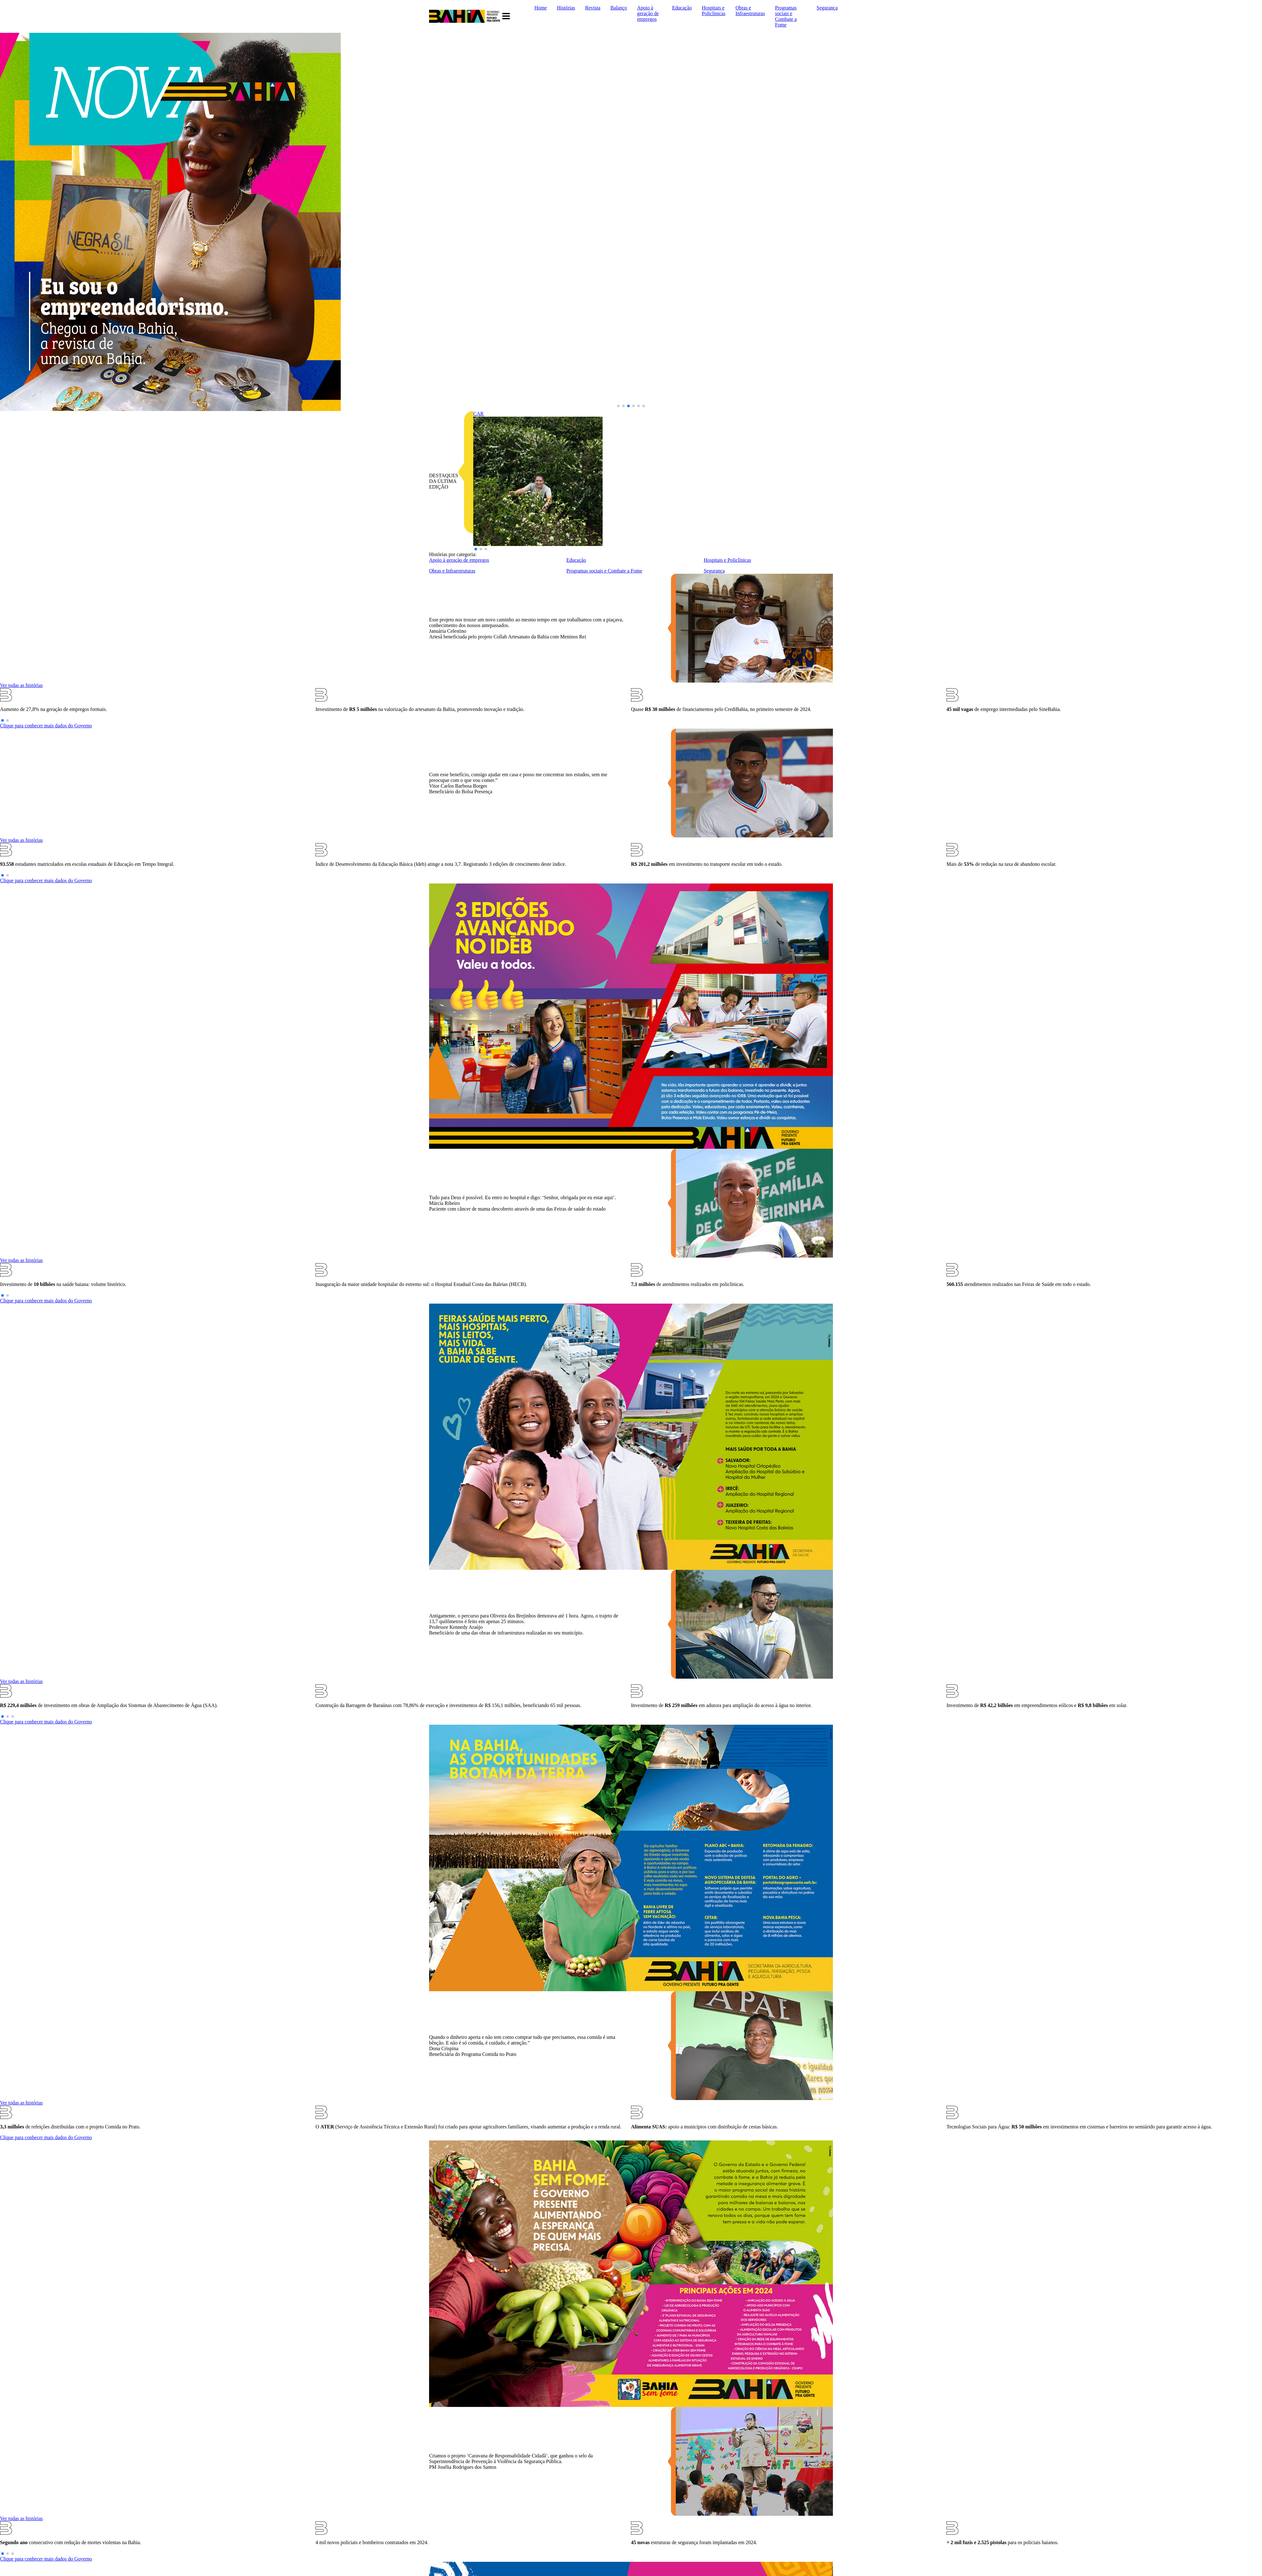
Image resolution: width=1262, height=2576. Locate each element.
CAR (478, 413)
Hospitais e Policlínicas (713, 10)
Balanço (618, 7)
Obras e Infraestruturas (750, 10)
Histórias (566, 7)
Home (540, 7)
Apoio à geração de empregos (648, 13)
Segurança (827, 7)
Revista (592, 7)
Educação (682, 7)
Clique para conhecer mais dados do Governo (46, 725)
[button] (618, 406)
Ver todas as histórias (21, 685)
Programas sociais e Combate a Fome (786, 16)
